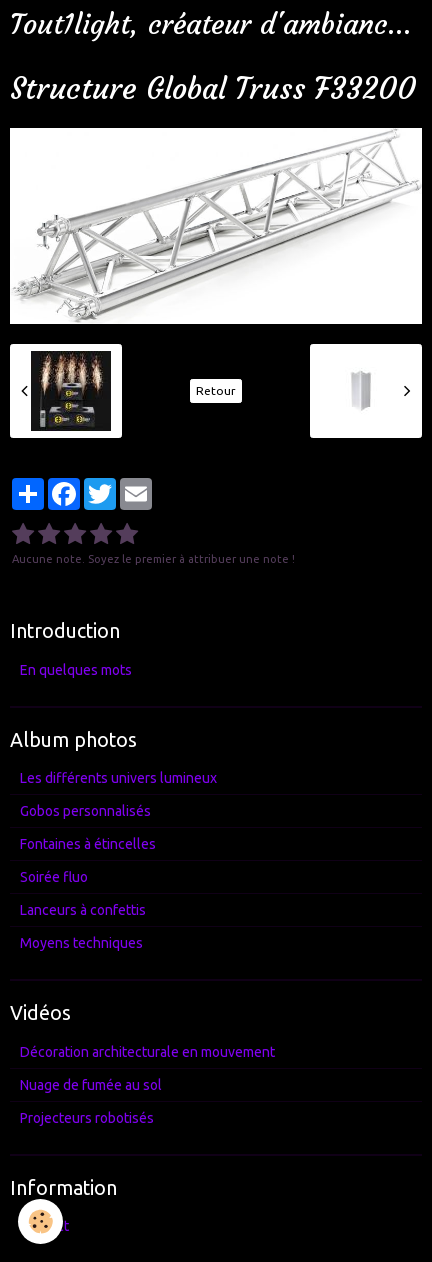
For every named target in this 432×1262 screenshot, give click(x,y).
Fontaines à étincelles (88, 844)
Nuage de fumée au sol (91, 1085)
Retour (216, 390)
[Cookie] (40, 1221)
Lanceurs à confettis (83, 910)
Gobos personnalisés (85, 811)
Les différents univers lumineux (118, 778)
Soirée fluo (54, 877)
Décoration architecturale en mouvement (147, 1052)
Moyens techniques (81, 943)
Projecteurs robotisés (87, 1118)
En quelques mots (76, 670)
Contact (44, 1226)
